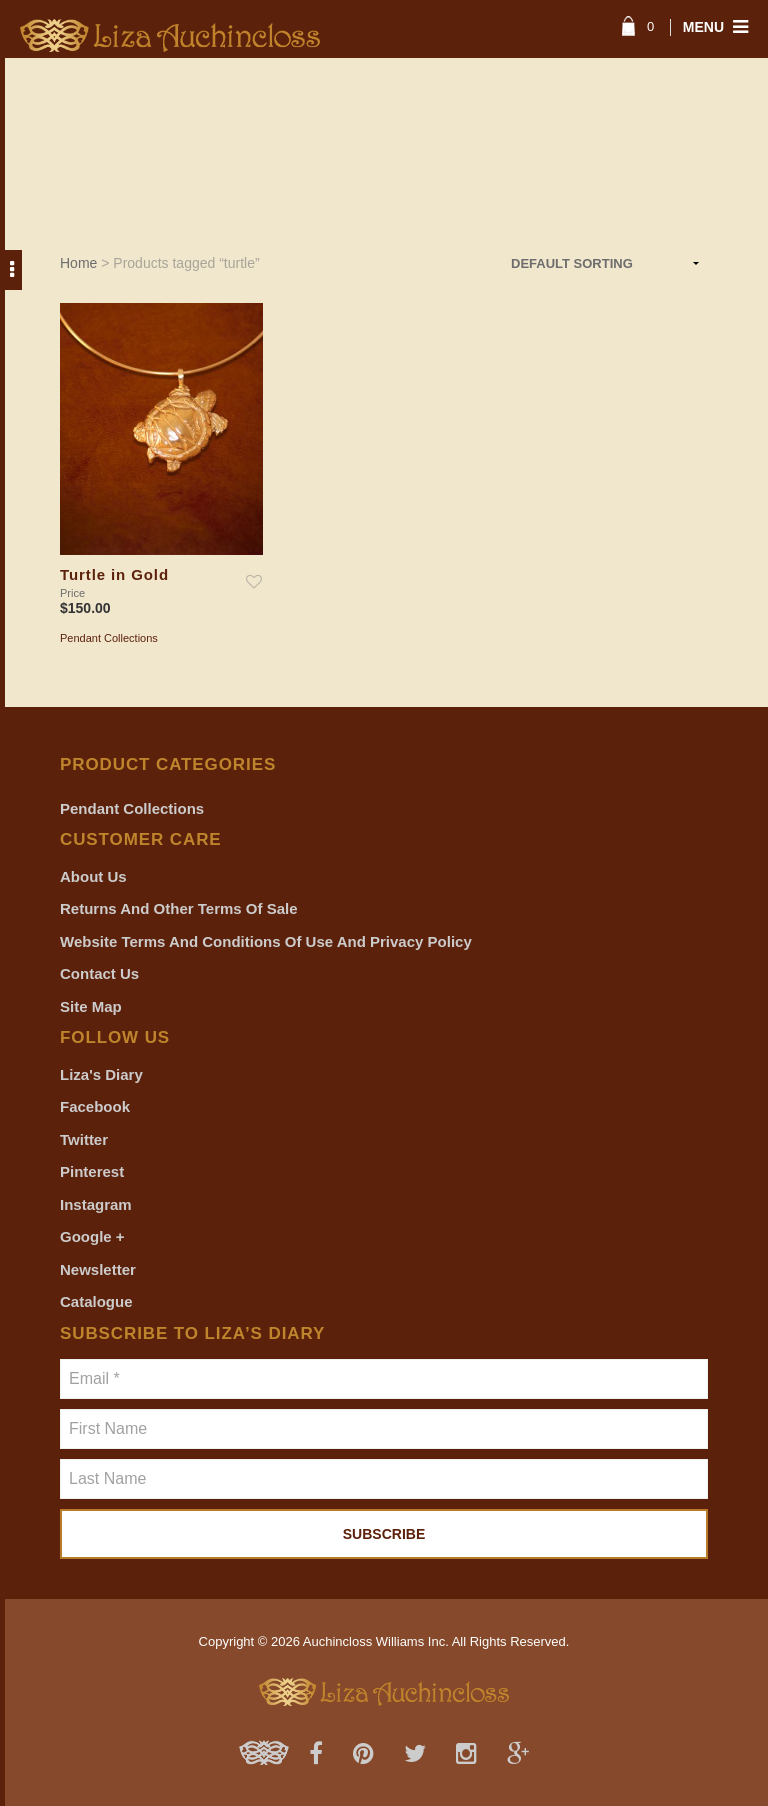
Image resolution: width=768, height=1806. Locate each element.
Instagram (96, 1204)
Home (78, 263)
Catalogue (96, 1301)
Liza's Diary (101, 1074)
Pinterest (92, 1171)
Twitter (84, 1139)
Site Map (91, 1006)
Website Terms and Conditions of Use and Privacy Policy (266, 941)
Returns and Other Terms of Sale (179, 908)
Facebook (95, 1106)
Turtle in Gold (114, 575)
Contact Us (99, 973)
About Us (93, 876)
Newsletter (98, 1269)
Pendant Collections (109, 638)
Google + (92, 1236)
